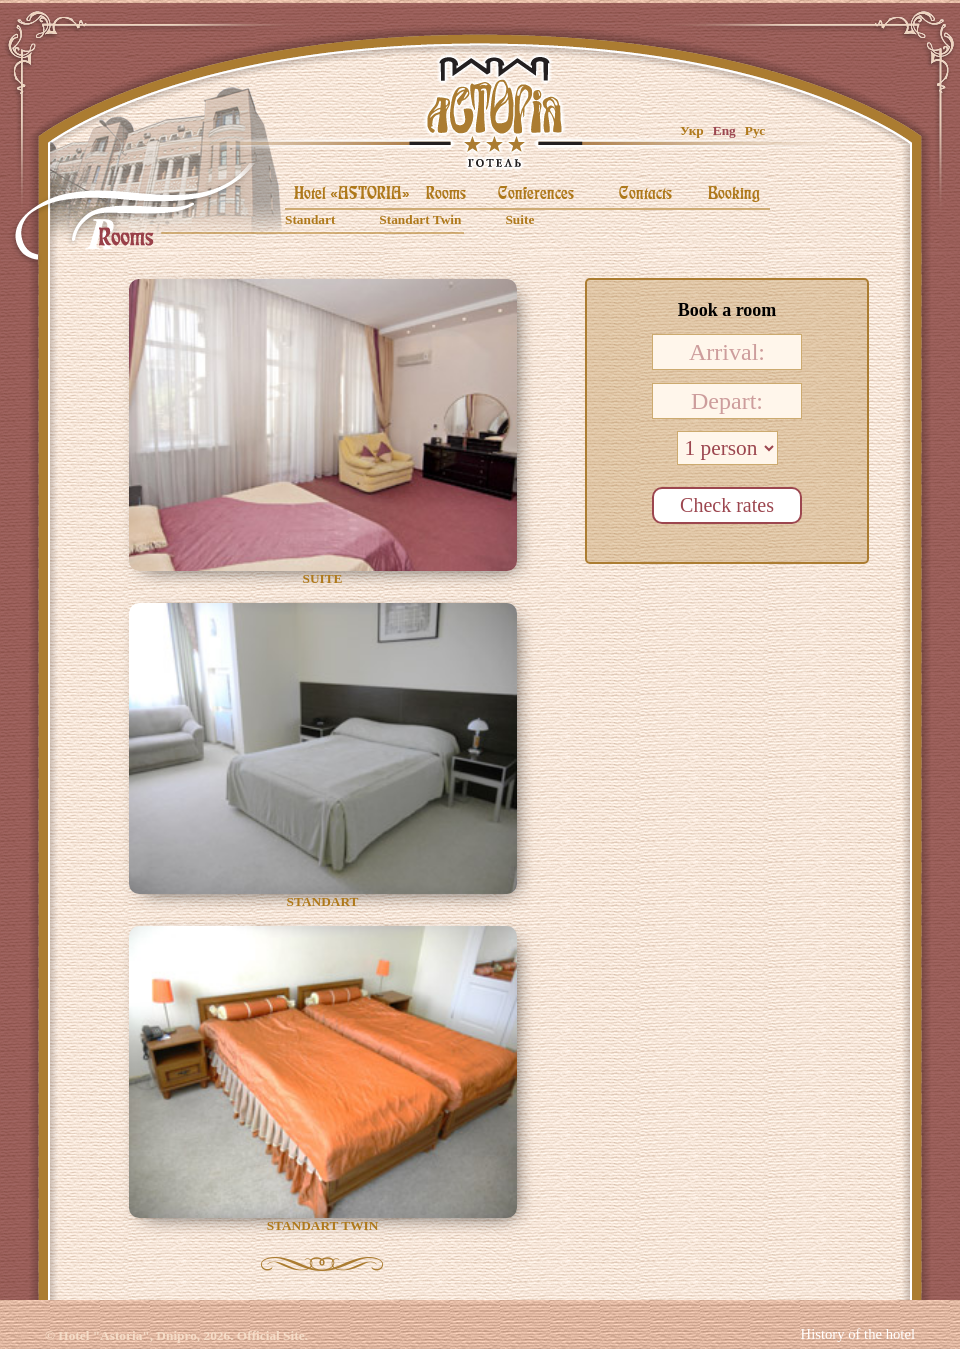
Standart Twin (420, 219)
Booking (734, 193)
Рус (755, 130)
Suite (519, 219)
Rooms (446, 193)
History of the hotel (858, 1334)
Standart (310, 219)
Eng (724, 130)
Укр (692, 130)
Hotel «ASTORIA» (352, 193)
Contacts (645, 193)
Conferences (536, 193)
